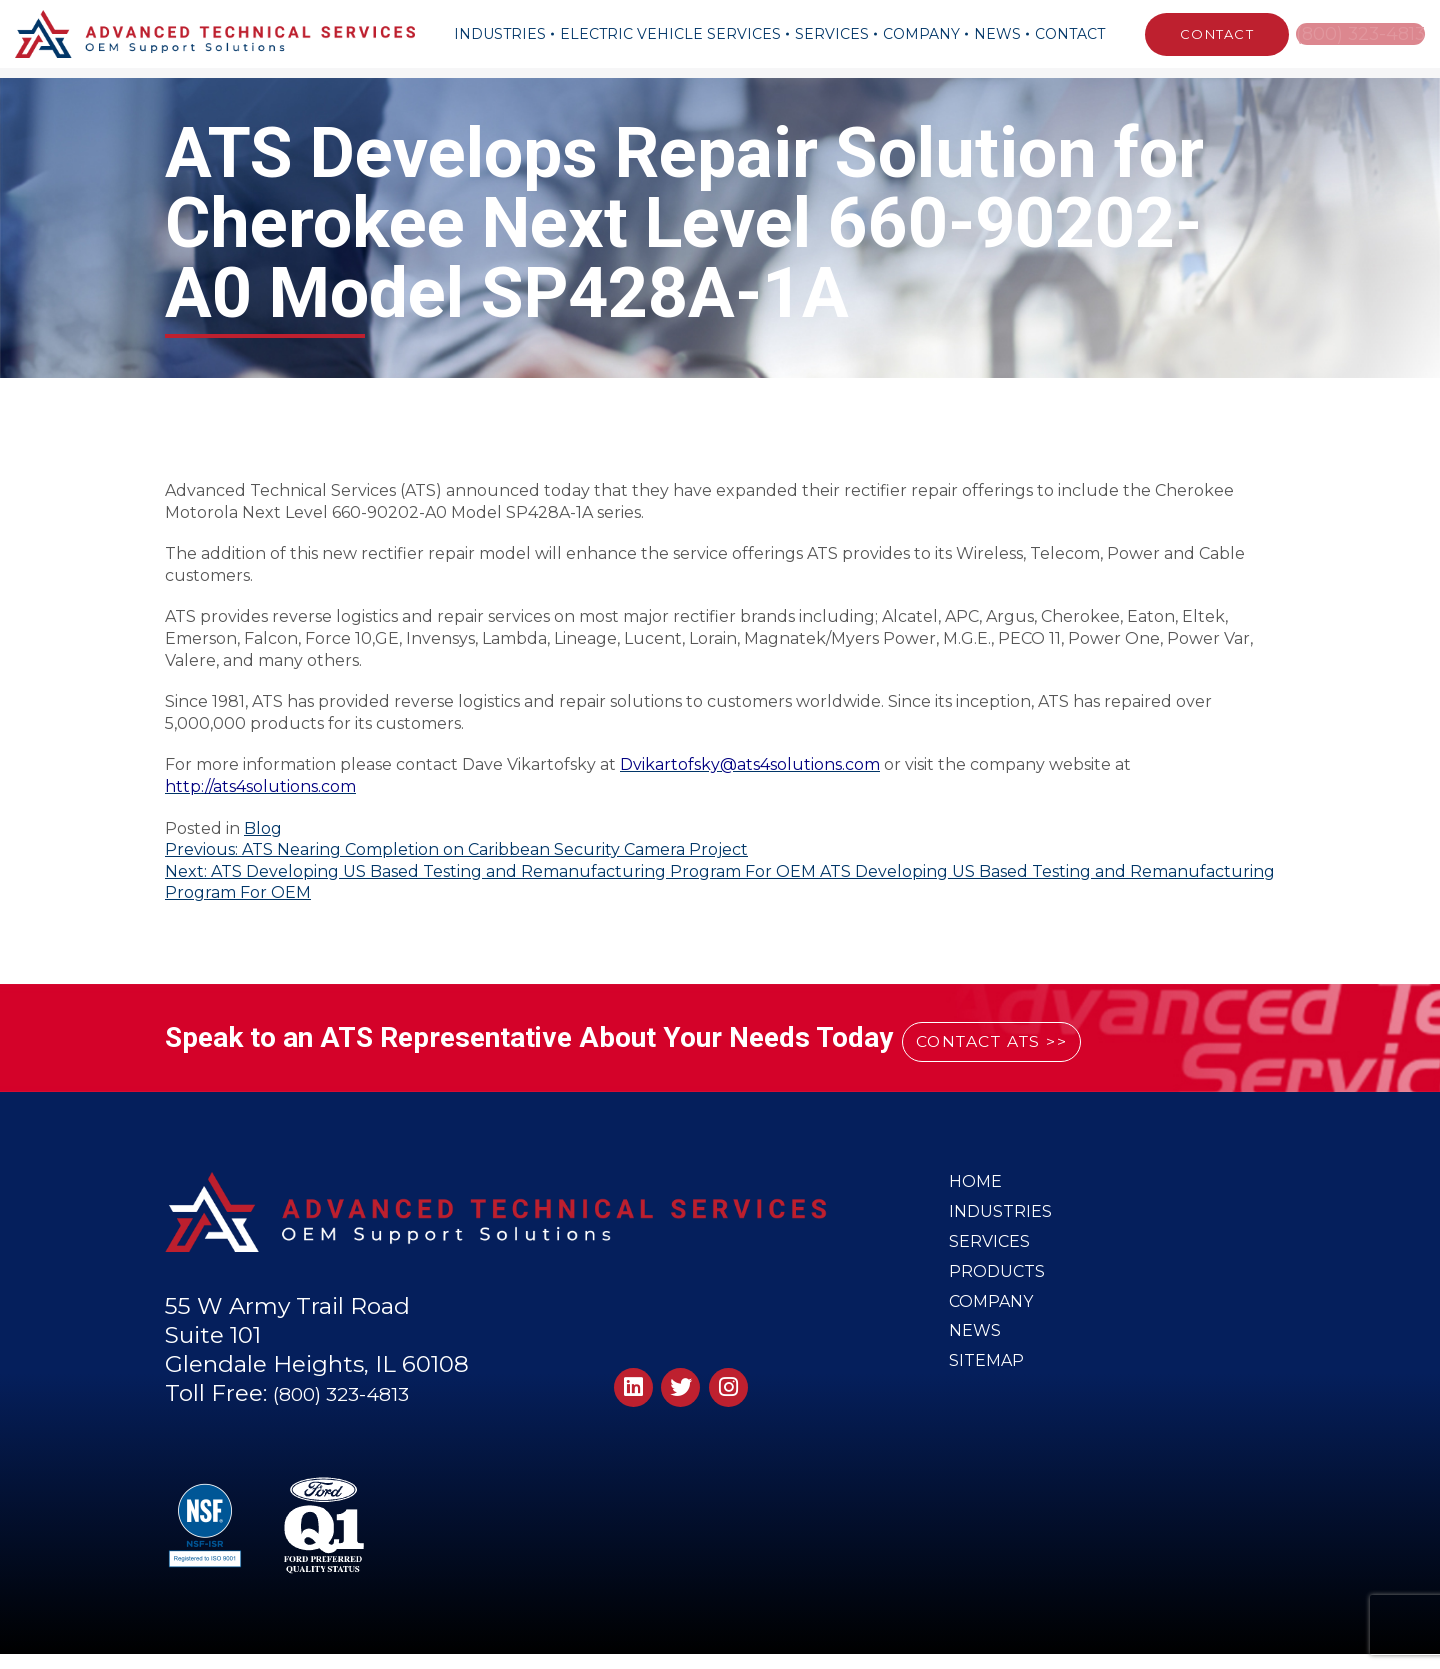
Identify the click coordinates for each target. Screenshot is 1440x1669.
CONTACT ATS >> (1028, 1039)
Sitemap (988, 1396)
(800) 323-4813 (1355, 34)
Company (912, 34)
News (988, 34)
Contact (1061, 34)
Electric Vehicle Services (661, 34)
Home (976, 1184)
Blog (263, 828)
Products (999, 1290)
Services (823, 34)
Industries (491, 34)
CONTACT (1199, 34)
